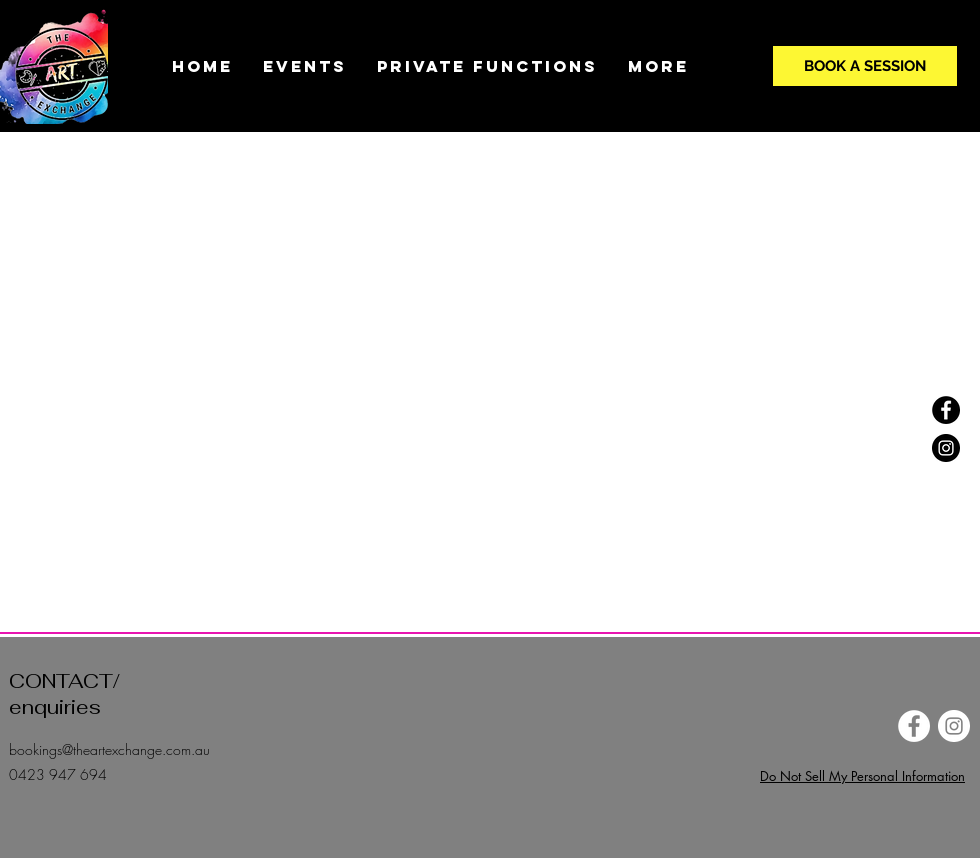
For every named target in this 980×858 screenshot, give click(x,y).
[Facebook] (946, 410)
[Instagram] (946, 448)
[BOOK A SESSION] (865, 66)
